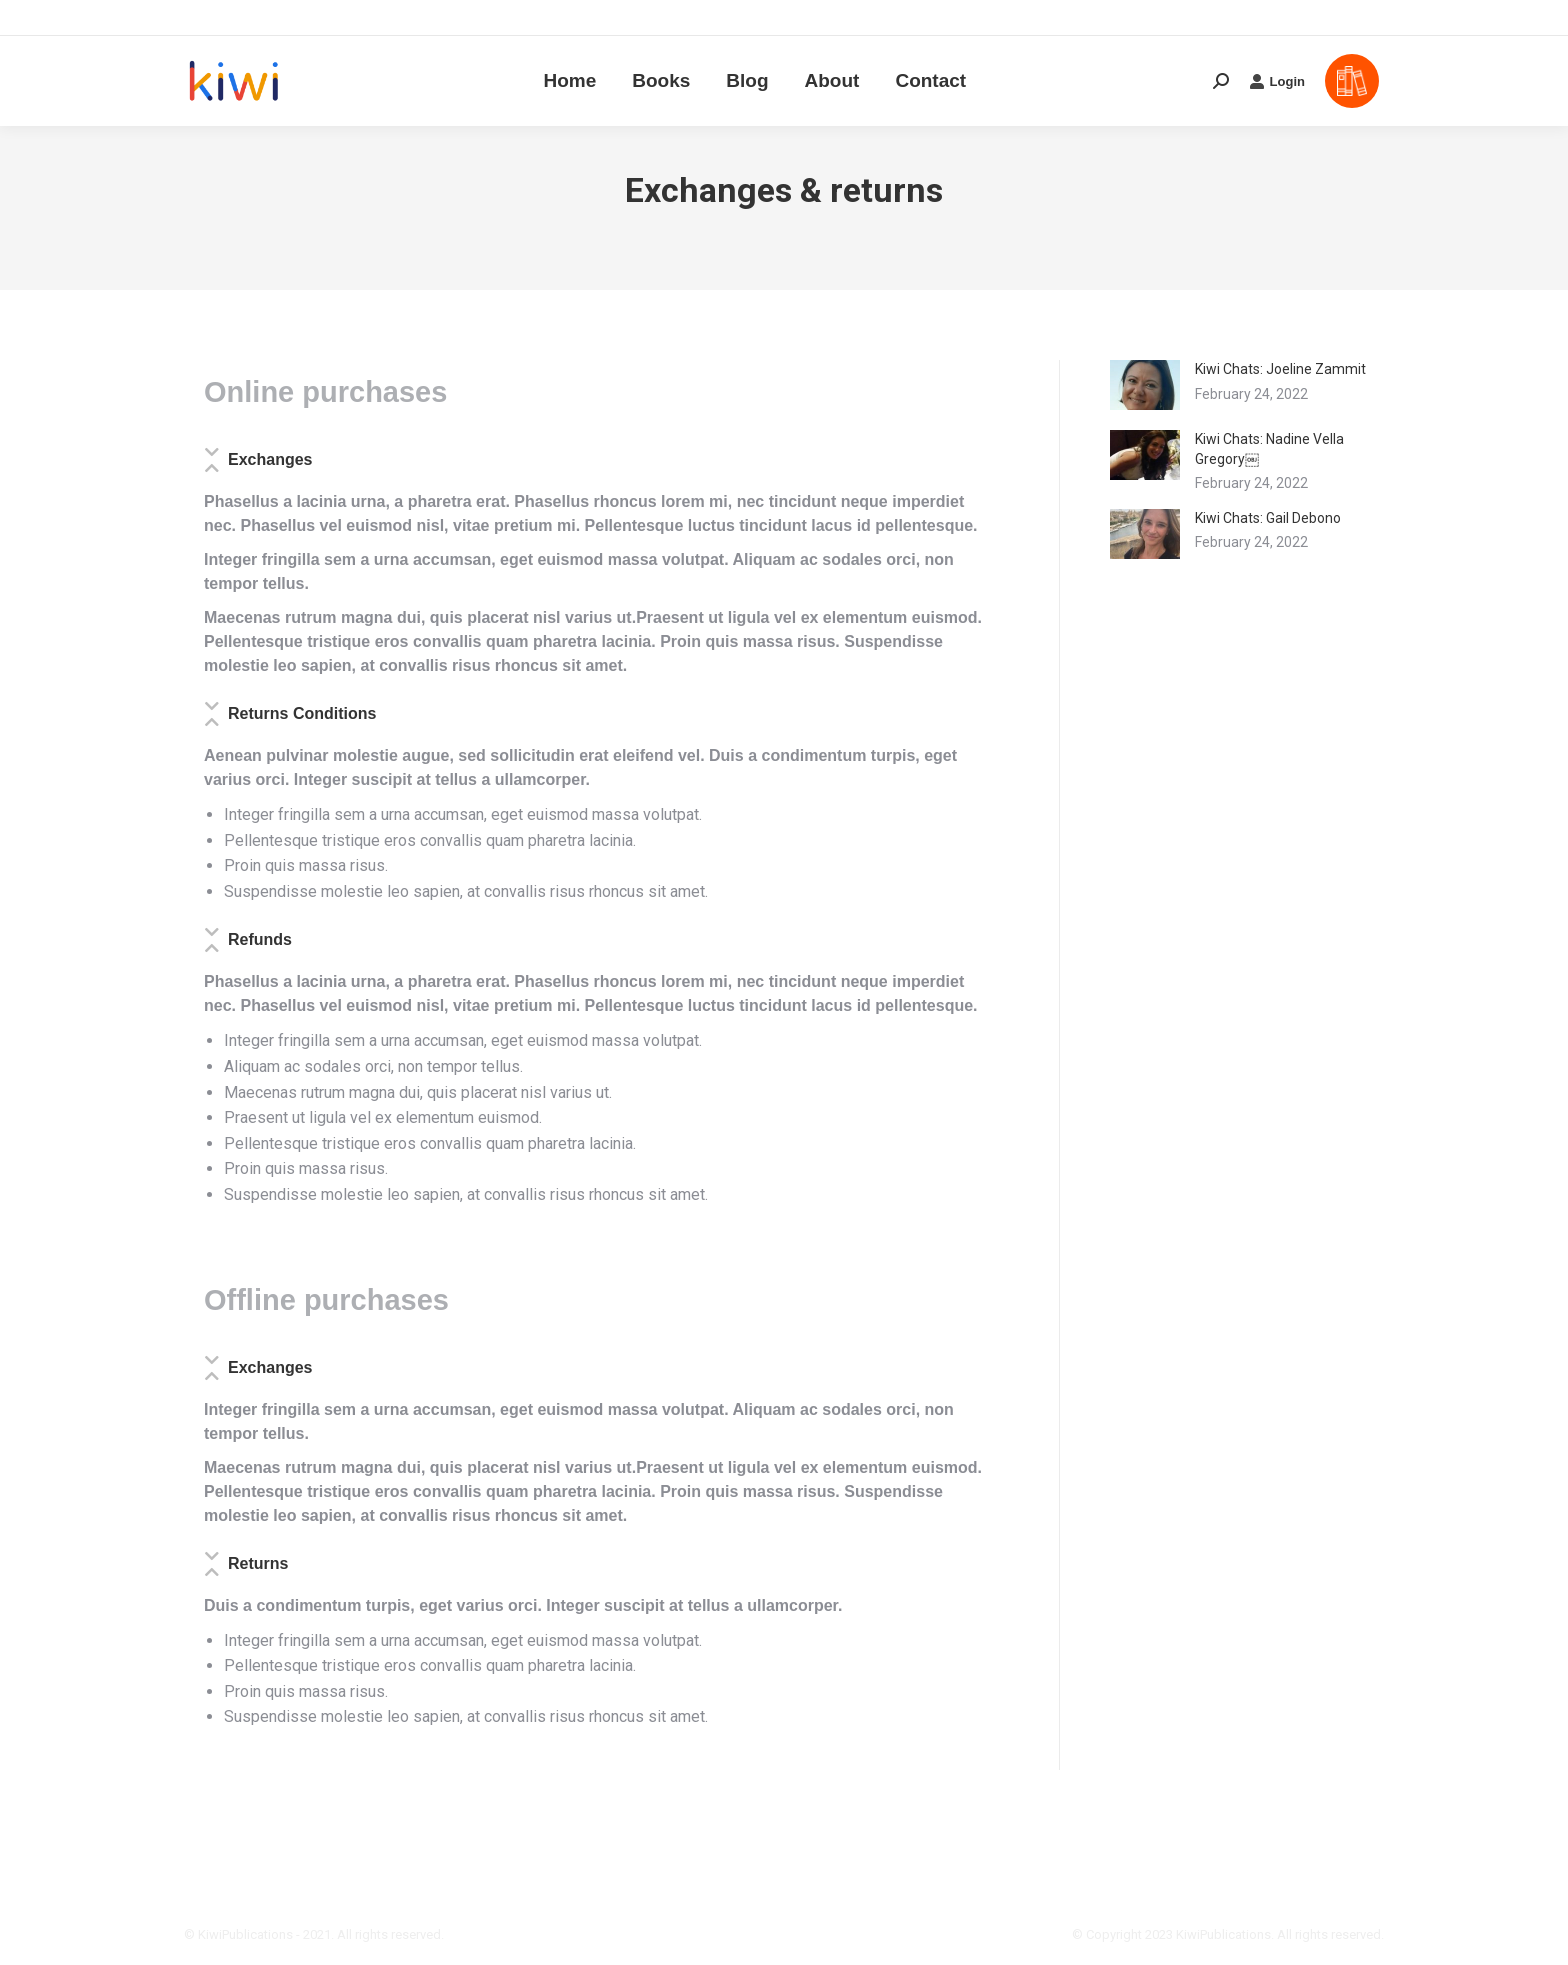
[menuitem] (569, 45)
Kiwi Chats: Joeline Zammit (1280, 369)
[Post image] (1145, 385)
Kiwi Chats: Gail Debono (1268, 518)
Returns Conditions (302, 713)
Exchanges (270, 459)
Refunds (260, 939)
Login (1277, 45)
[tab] (596, 466)
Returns (258, 1563)
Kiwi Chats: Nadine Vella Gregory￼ (1269, 449)
